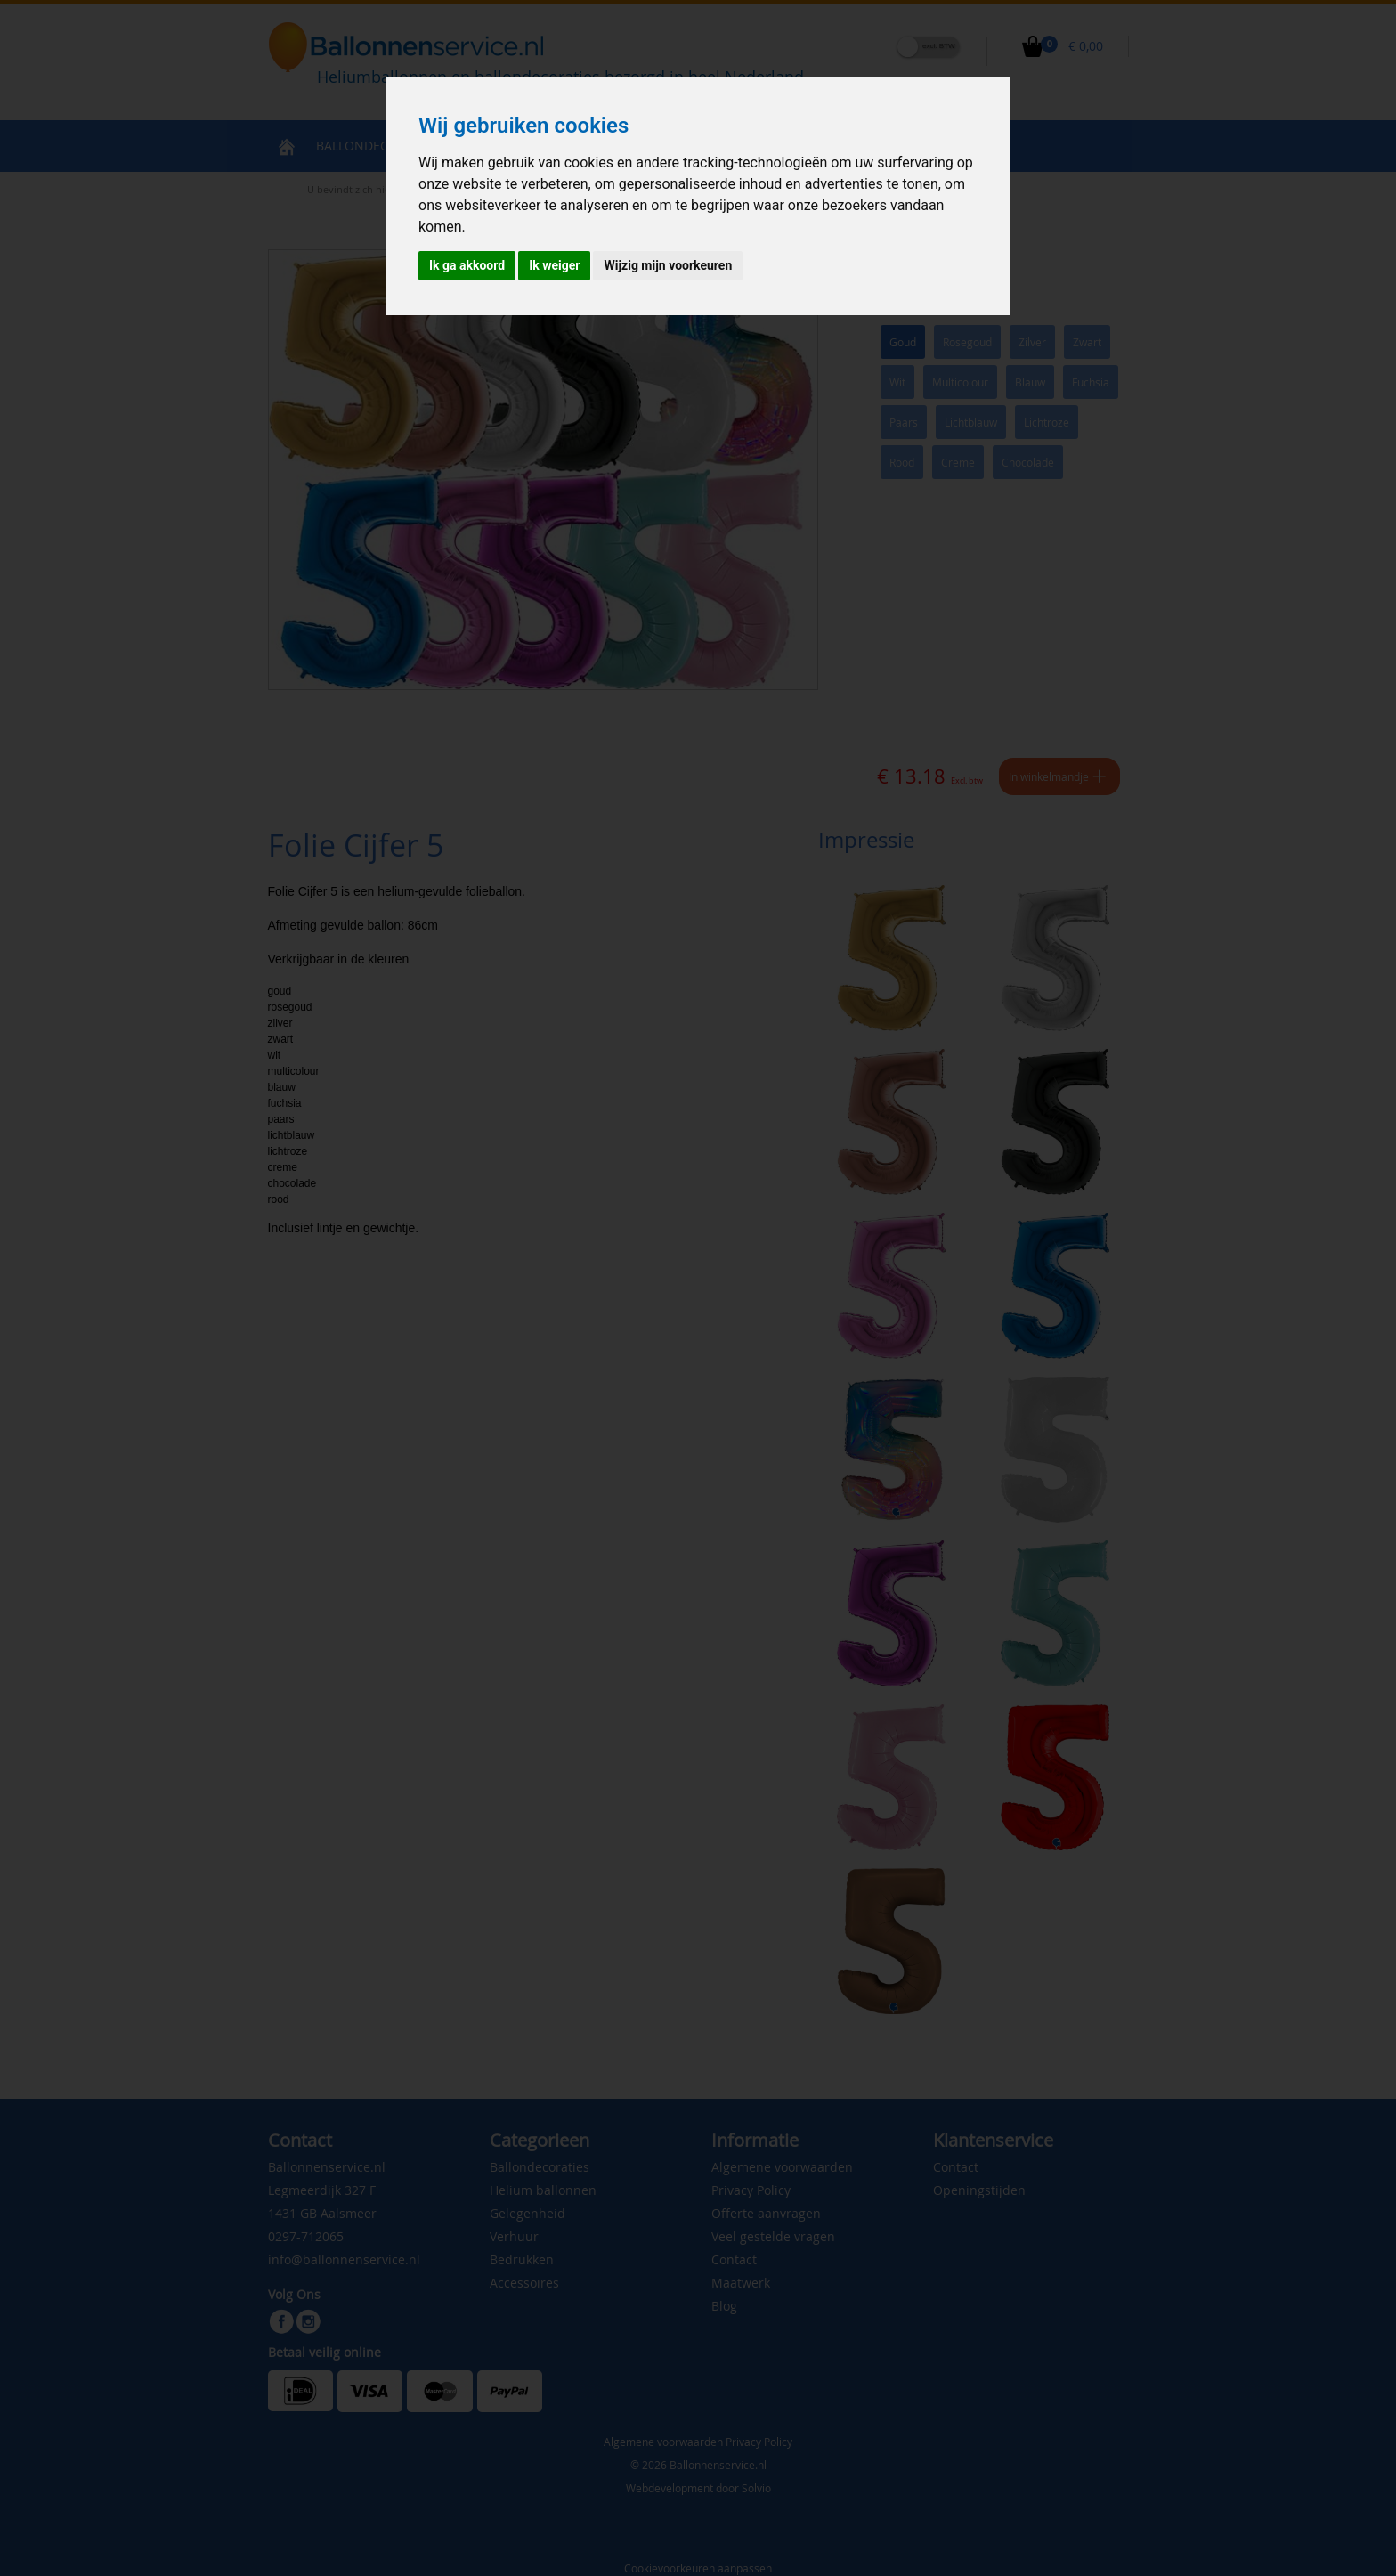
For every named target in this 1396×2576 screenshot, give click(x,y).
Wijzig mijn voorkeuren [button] (668, 265)
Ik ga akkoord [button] (467, 265)
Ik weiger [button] (554, 265)
